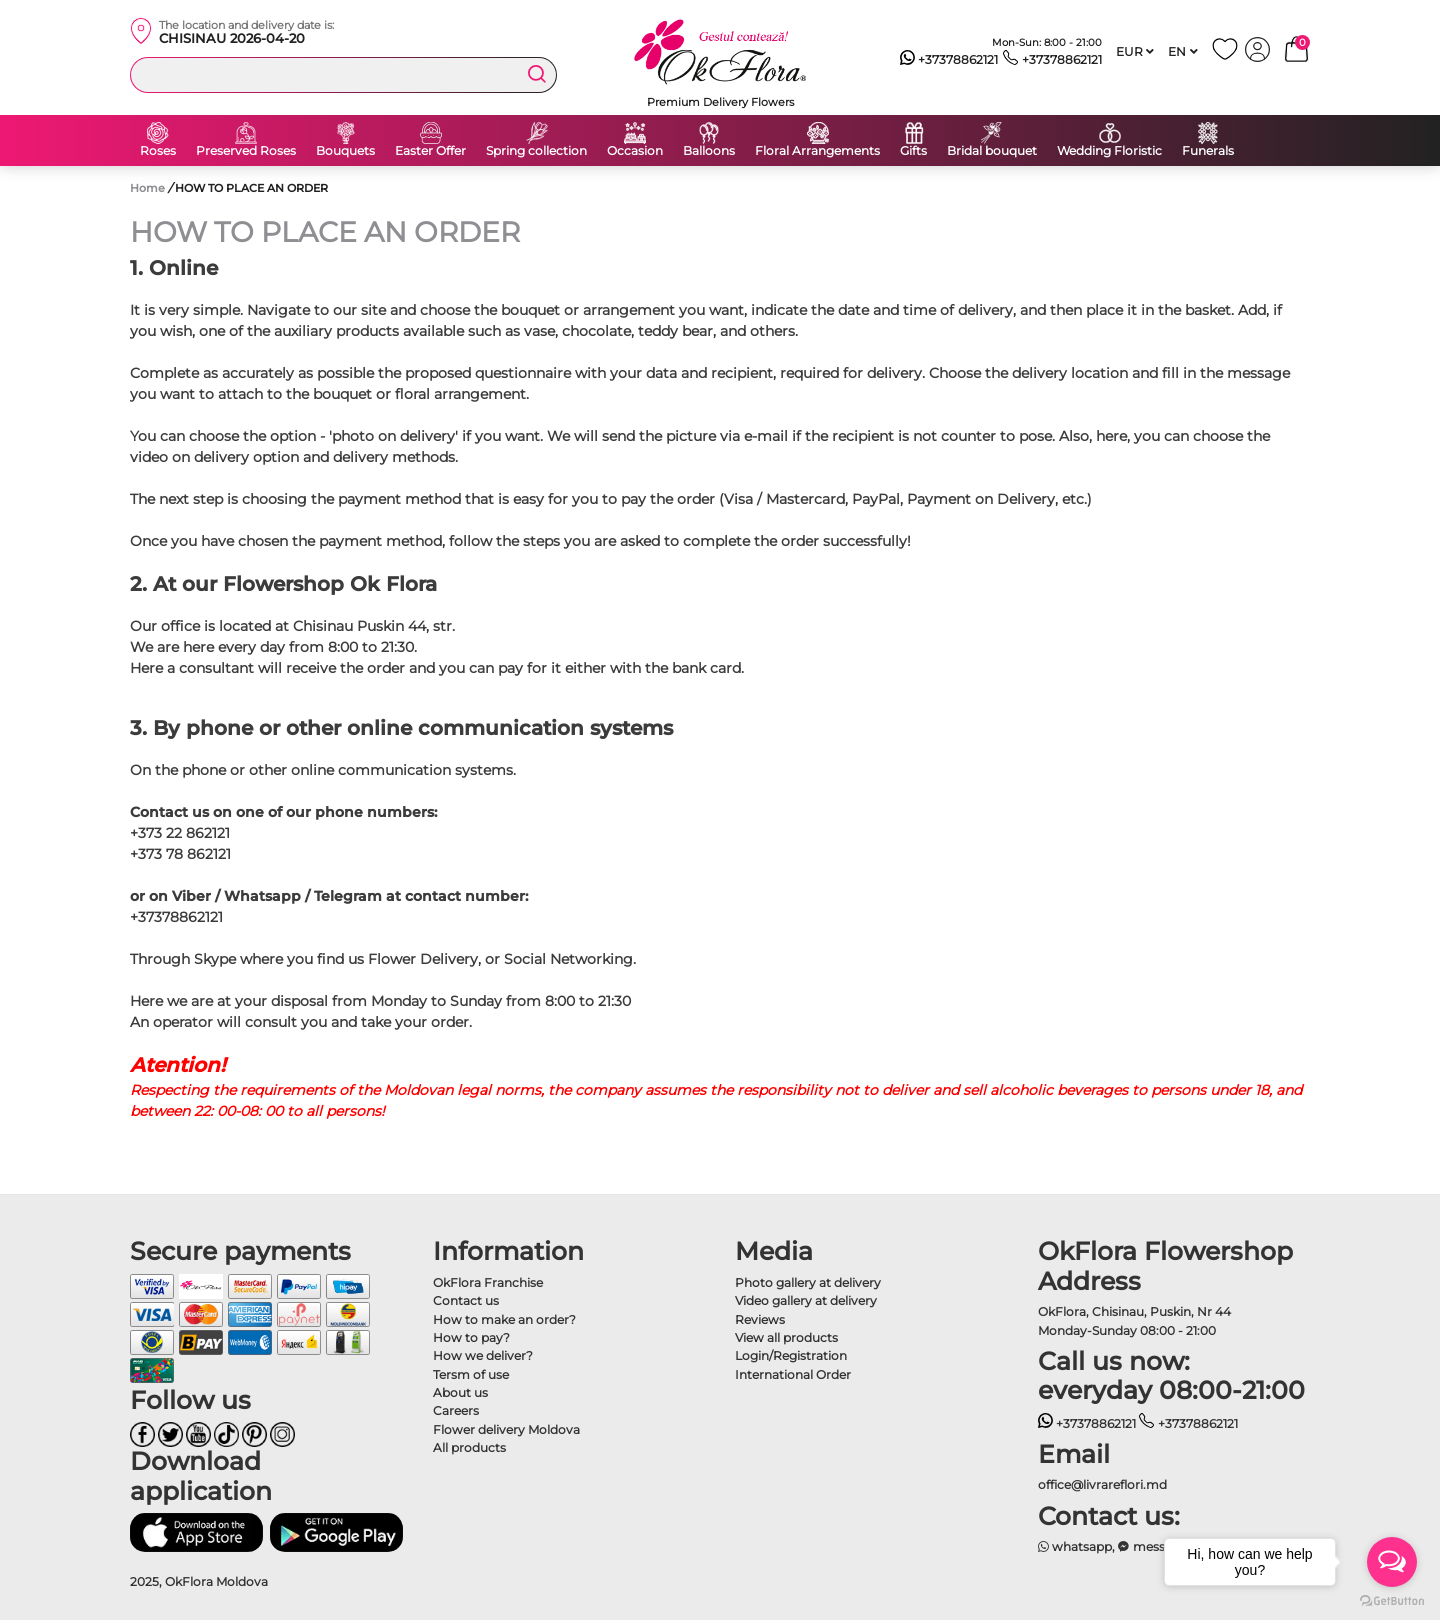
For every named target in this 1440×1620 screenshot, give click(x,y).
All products (469, 1447)
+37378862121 (949, 60)
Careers (456, 1410)
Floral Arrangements (817, 151)
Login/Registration (791, 1355)
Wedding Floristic (1109, 151)
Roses (158, 151)
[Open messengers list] (1392, 1562)
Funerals (1208, 151)
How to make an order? (504, 1319)
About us (460, 1392)
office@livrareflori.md (1102, 1484)
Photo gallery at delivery (808, 1282)
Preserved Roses (246, 151)
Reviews (760, 1319)
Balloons (709, 151)
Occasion (635, 151)
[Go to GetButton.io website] (1392, 1600)
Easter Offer (430, 151)
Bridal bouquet (992, 151)
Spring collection (536, 151)
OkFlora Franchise (488, 1282)
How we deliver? (483, 1355)
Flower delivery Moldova (506, 1429)
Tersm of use (471, 1374)
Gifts (913, 151)
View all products (786, 1337)
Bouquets (345, 151)
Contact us (466, 1300)
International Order (793, 1374)
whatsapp (1075, 1546)
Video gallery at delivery (806, 1300)
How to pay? (471, 1337)
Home (147, 188)
